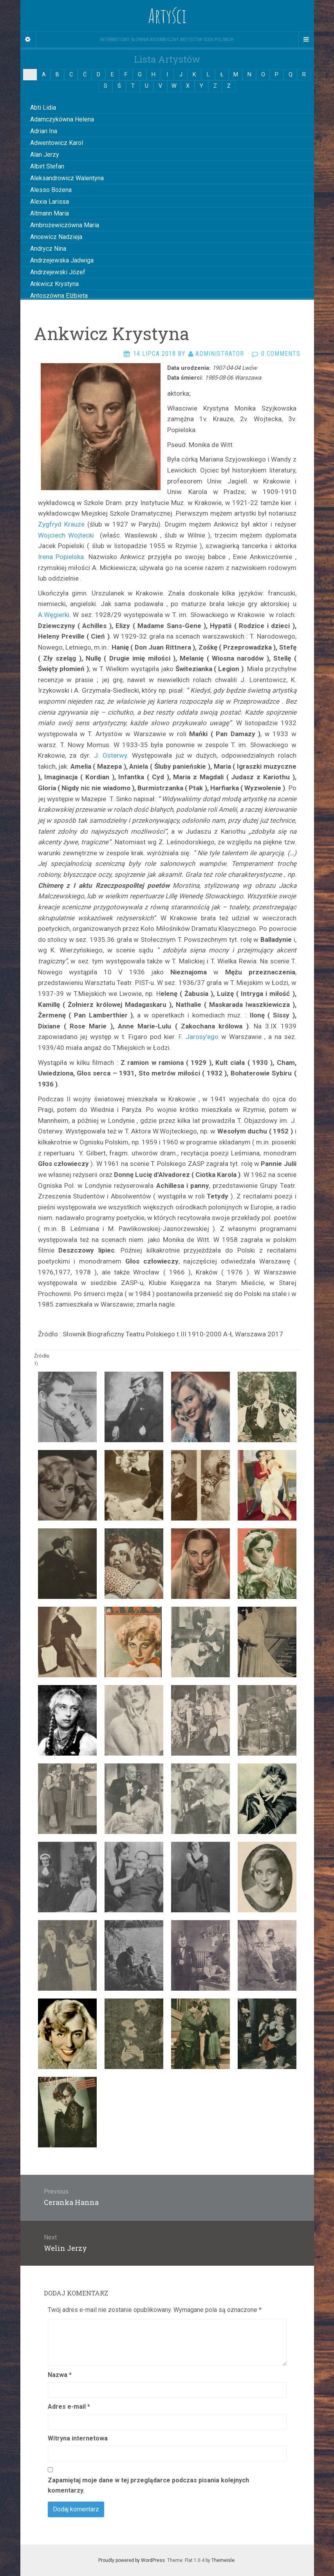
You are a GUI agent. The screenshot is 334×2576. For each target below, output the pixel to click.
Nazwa (60, 2375)
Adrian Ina (43, 131)
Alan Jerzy (44, 154)
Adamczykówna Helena (62, 119)
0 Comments (280, 353)
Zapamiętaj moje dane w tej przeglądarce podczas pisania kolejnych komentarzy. (148, 2485)
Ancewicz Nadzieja (56, 237)
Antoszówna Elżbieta (59, 295)
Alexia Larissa (49, 201)
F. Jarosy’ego (198, 1037)
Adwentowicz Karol (56, 143)
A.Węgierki (53, 615)
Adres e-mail (69, 2406)
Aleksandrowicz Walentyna (67, 178)
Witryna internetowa (78, 2438)
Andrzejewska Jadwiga (62, 260)
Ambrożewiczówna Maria (64, 225)
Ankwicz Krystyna (54, 284)
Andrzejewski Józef (57, 272)
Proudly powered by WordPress (131, 2560)
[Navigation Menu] (306, 39)
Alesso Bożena (51, 190)
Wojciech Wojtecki (67, 535)
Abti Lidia (43, 107)
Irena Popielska (61, 557)
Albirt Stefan (47, 166)
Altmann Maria (49, 213)
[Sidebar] (28, 39)
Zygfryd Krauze (61, 524)
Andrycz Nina (48, 248)
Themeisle (223, 2560)
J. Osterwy (110, 755)
